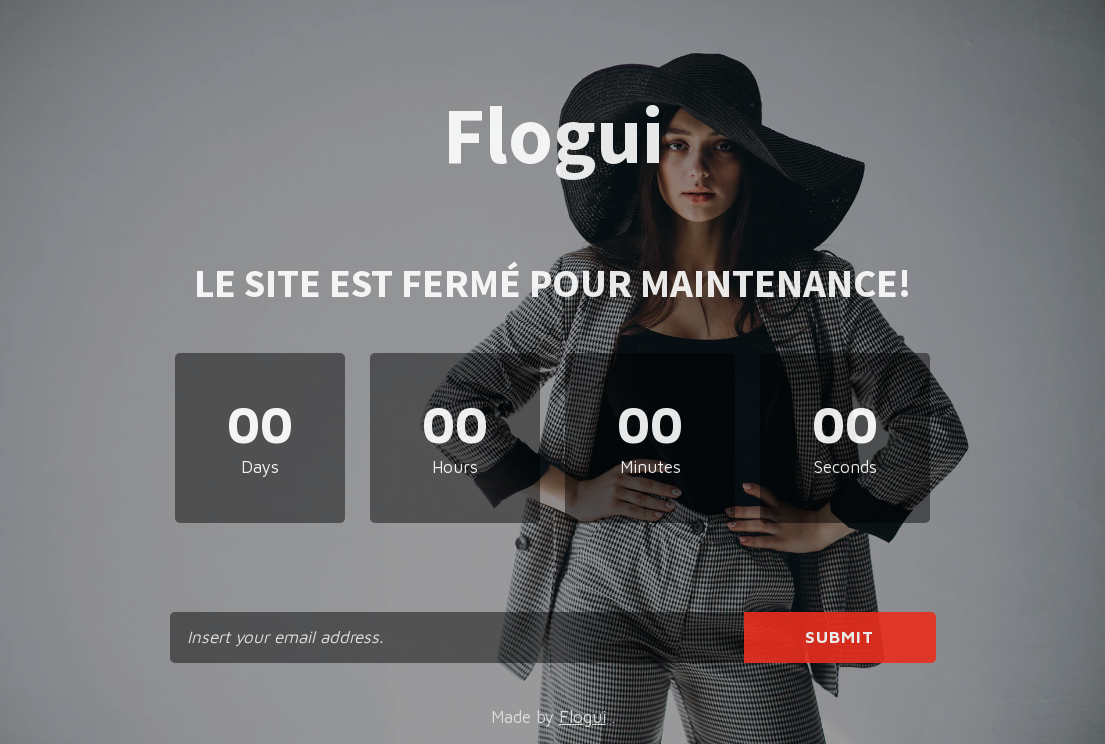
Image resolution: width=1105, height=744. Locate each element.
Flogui (582, 717)
